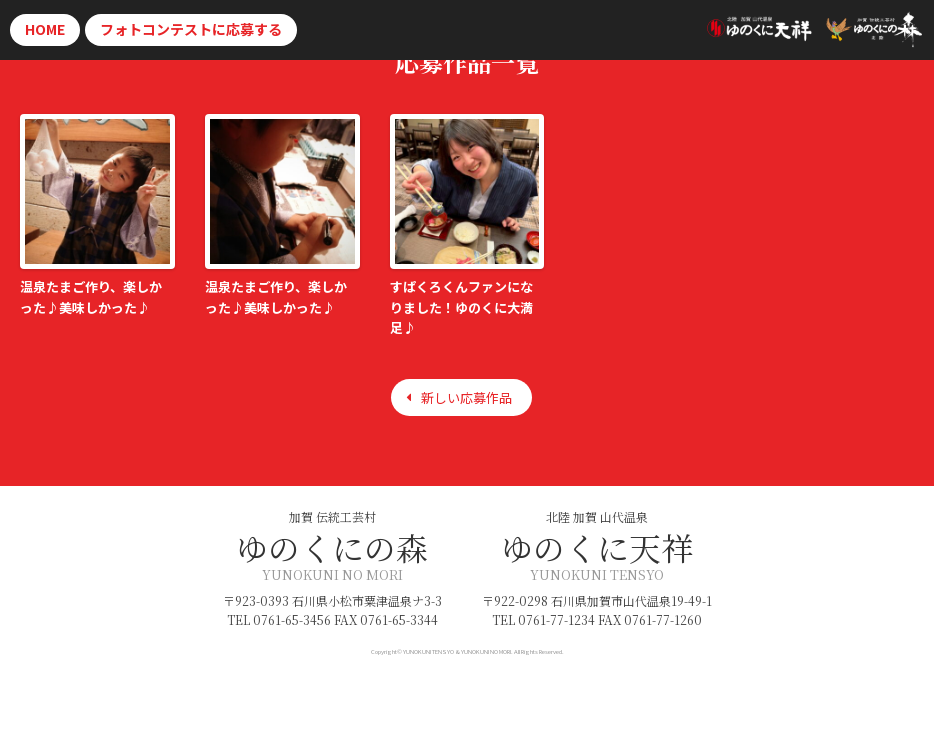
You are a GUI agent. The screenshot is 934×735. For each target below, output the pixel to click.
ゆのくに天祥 (597, 547)
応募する (191, 29)
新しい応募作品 (466, 397)
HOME (45, 29)
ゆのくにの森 (332, 547)
